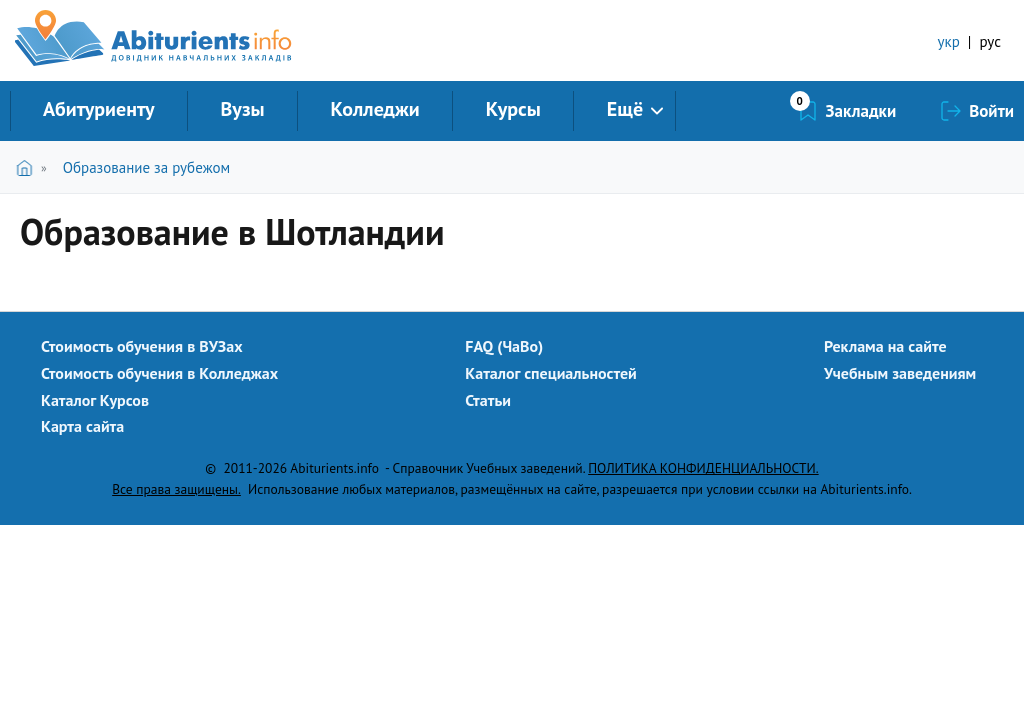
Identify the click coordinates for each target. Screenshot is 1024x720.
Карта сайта (82, 426)
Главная (28, 167)
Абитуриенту (99, 109)
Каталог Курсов (95, 400)
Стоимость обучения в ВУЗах (142, 346)
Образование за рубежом (146, 167)
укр (949, 41)
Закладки (861, 111)
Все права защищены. (176, 489)
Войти (991, 111)
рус (990, 41)
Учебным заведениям (900, 373)
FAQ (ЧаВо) (504, 346)
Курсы (513, 109)
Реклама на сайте (885, 346)
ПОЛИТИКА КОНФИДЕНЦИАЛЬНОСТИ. (703, 468)
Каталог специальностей (551, 373)
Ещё (625, 109)
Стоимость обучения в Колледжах (159, 373)
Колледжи (375, 109)
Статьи (488, 400)
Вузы (243, 109)
